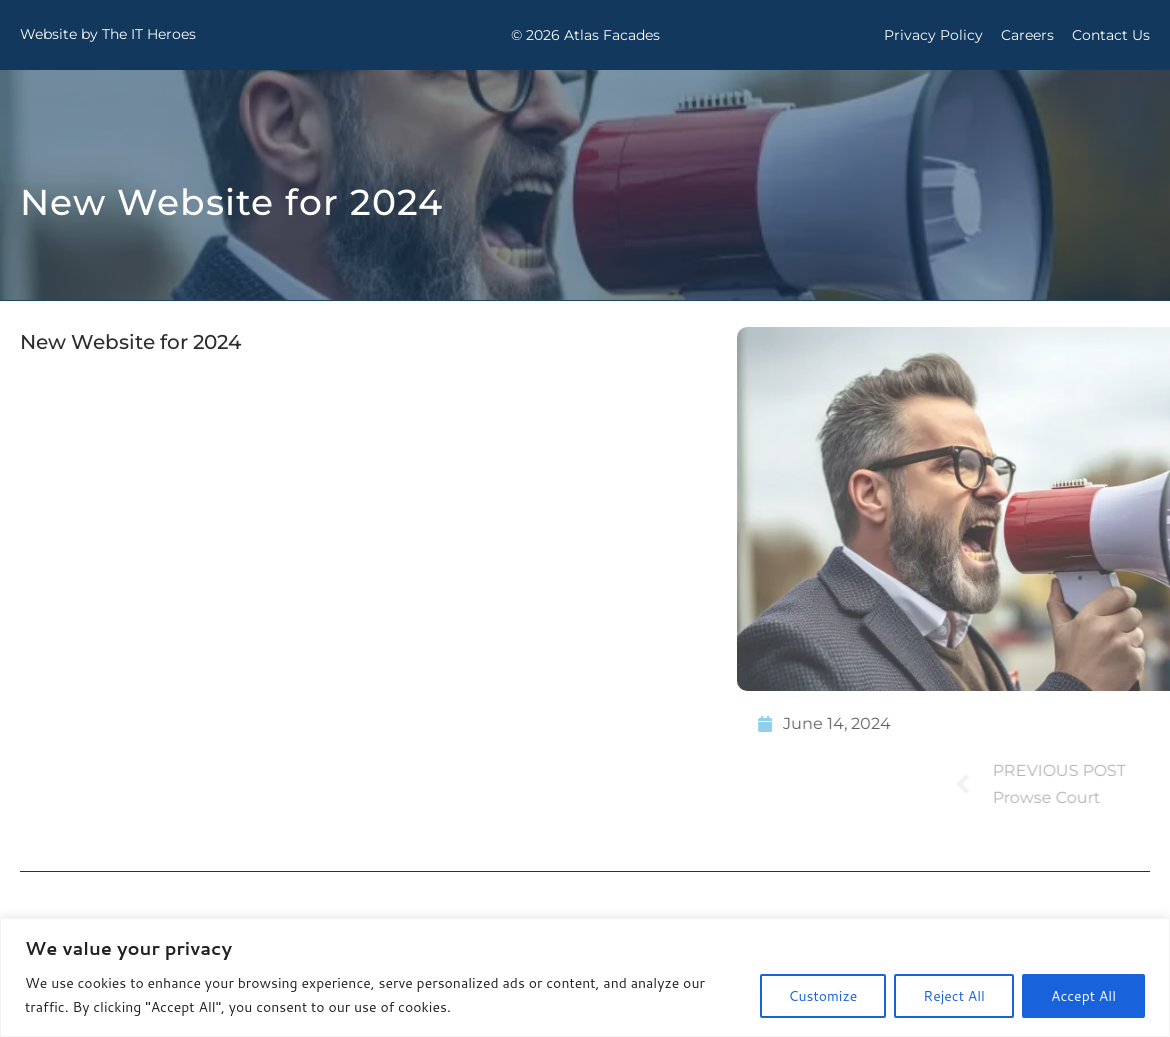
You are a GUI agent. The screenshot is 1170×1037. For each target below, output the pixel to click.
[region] (585, 977)
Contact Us (1111, 35)
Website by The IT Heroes (108, 34)
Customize (823, 996)
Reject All (954, 996)
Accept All (1083, 996)
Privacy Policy (933, 35)
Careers (1027, 35)
